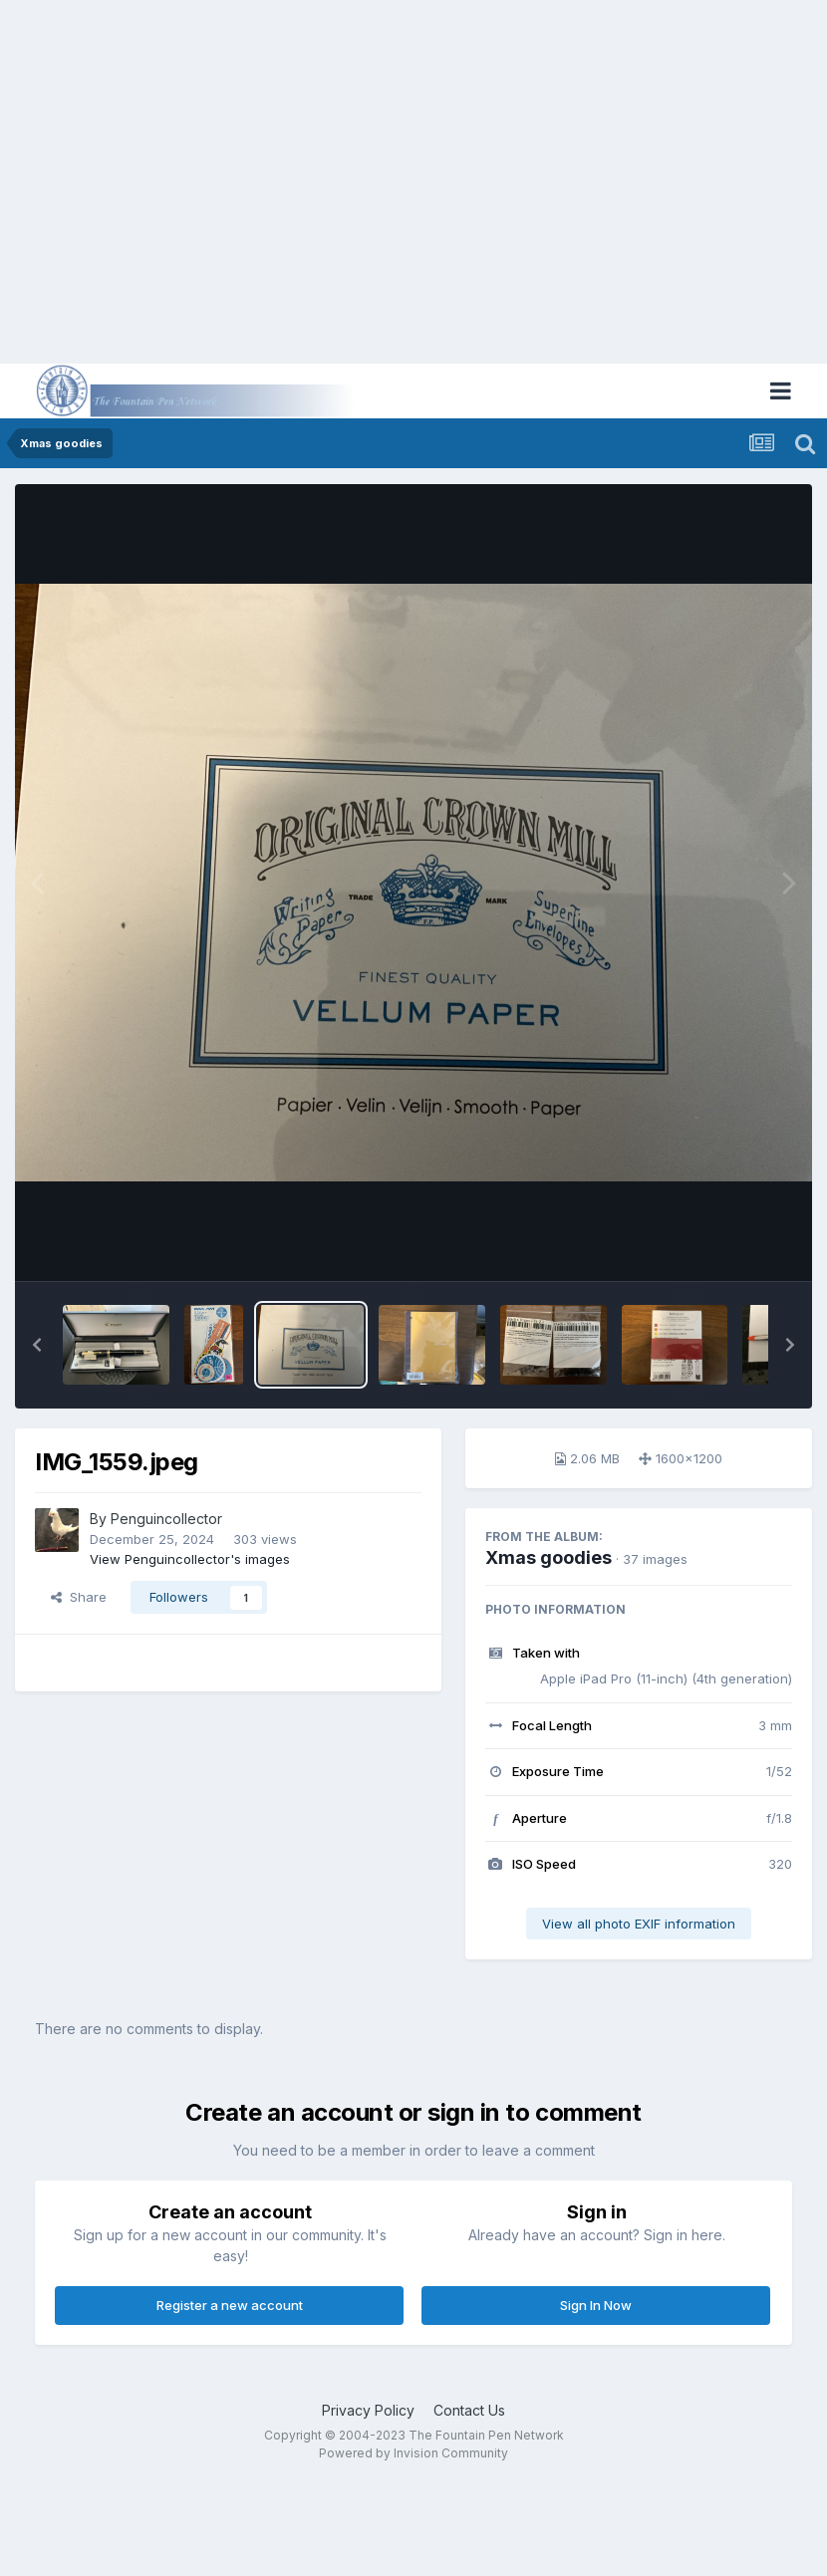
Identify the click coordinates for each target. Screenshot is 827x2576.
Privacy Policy (368, 2410)
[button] (37, 1345)
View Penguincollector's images (190, 1559)
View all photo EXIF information (638, 1924)
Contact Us (469, 2410)
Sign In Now (596, 2305)
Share (79, 1597)
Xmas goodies (548, 1557)
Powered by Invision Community (413, 2453)
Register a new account (229, 2305)
